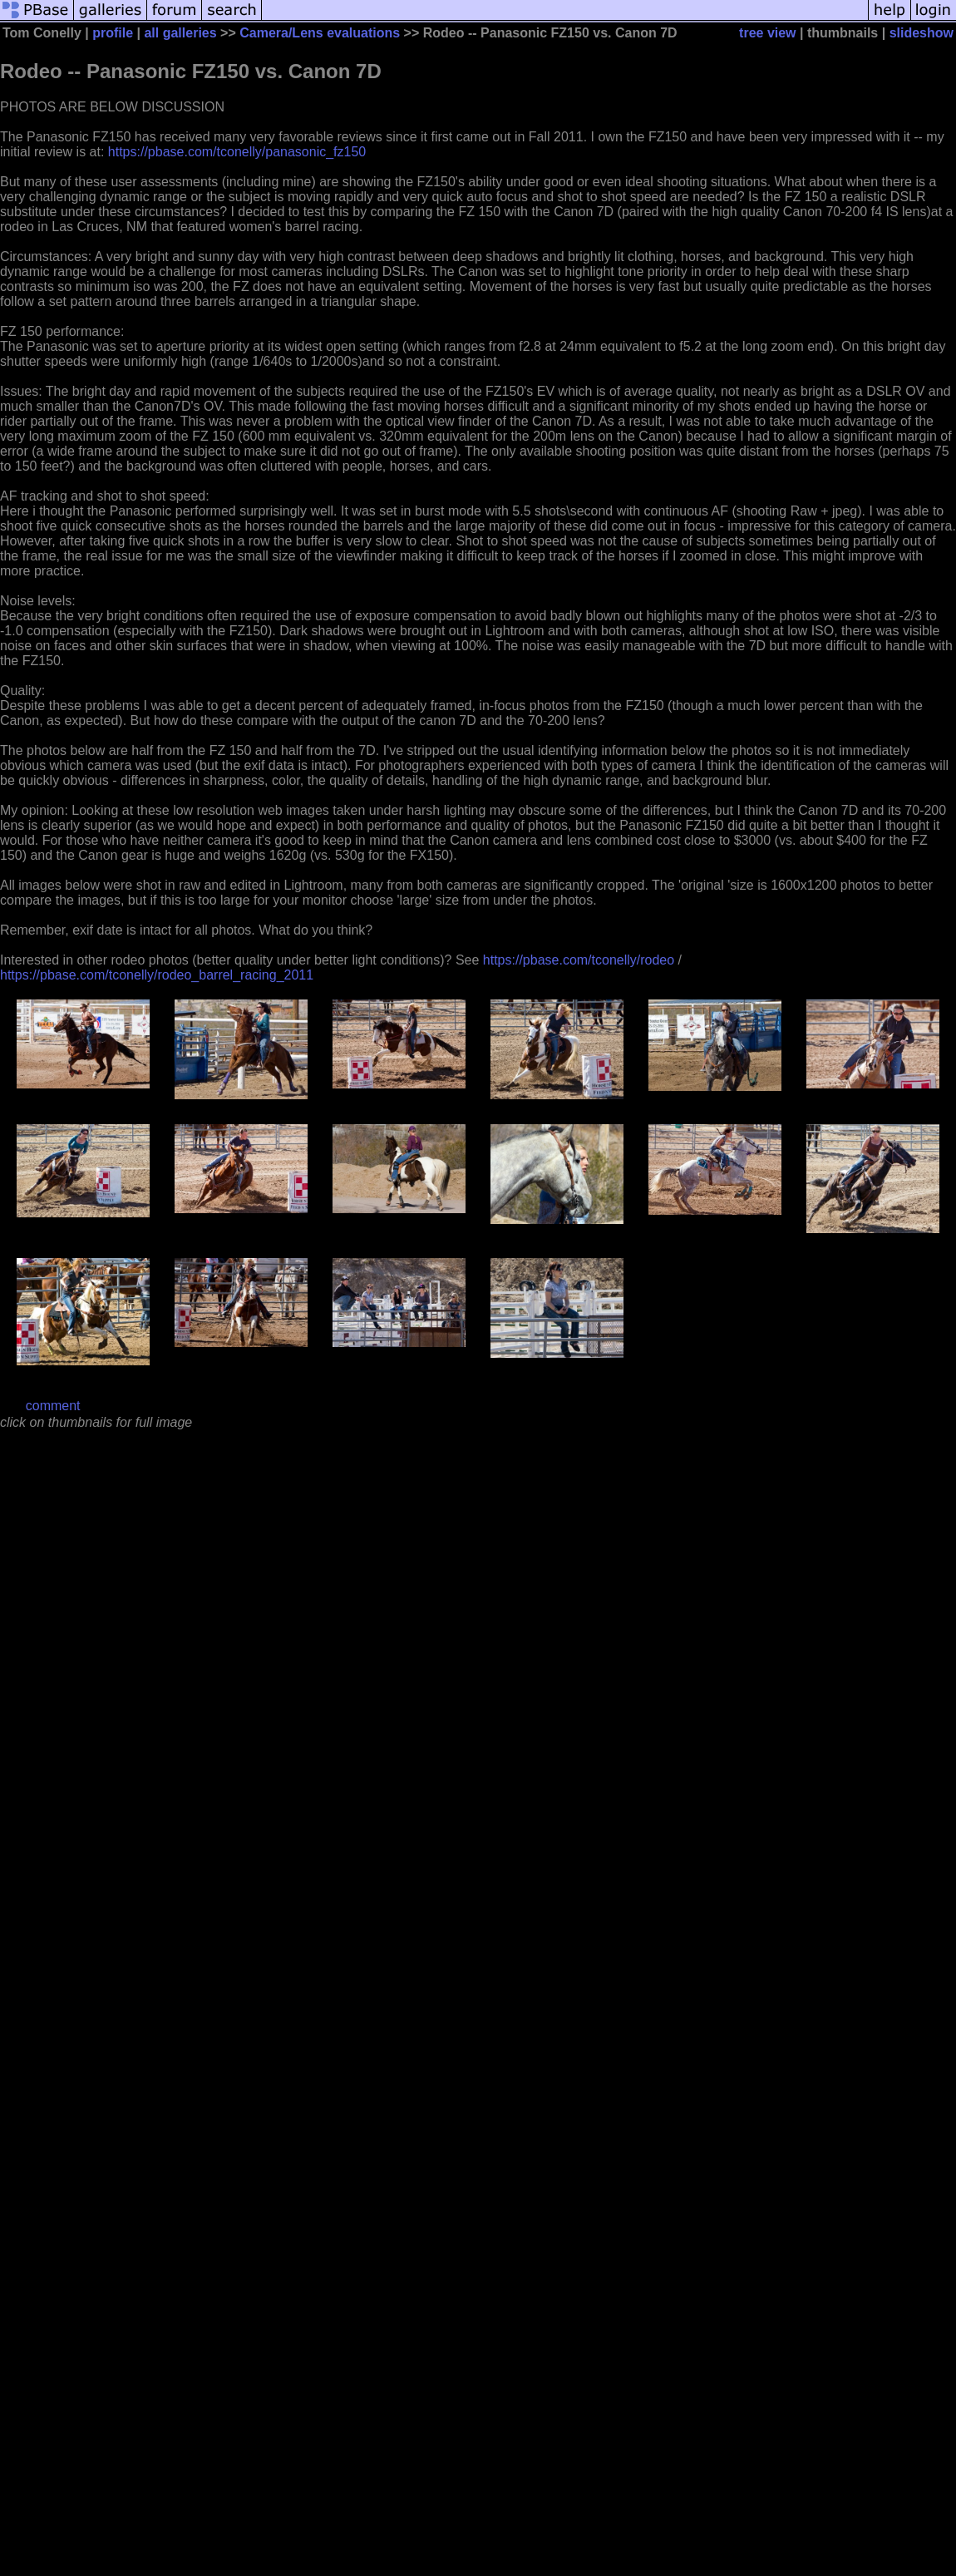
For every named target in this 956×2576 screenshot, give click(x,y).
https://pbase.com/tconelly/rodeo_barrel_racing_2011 (156, 975)
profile (112, 33)
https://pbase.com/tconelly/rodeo (578, 960)
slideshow (921, 33)
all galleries (180, 33)
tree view (767, 33)
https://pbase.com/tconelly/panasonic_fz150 (237, 152)
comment (53, 1406)
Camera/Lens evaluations (319, 33)
